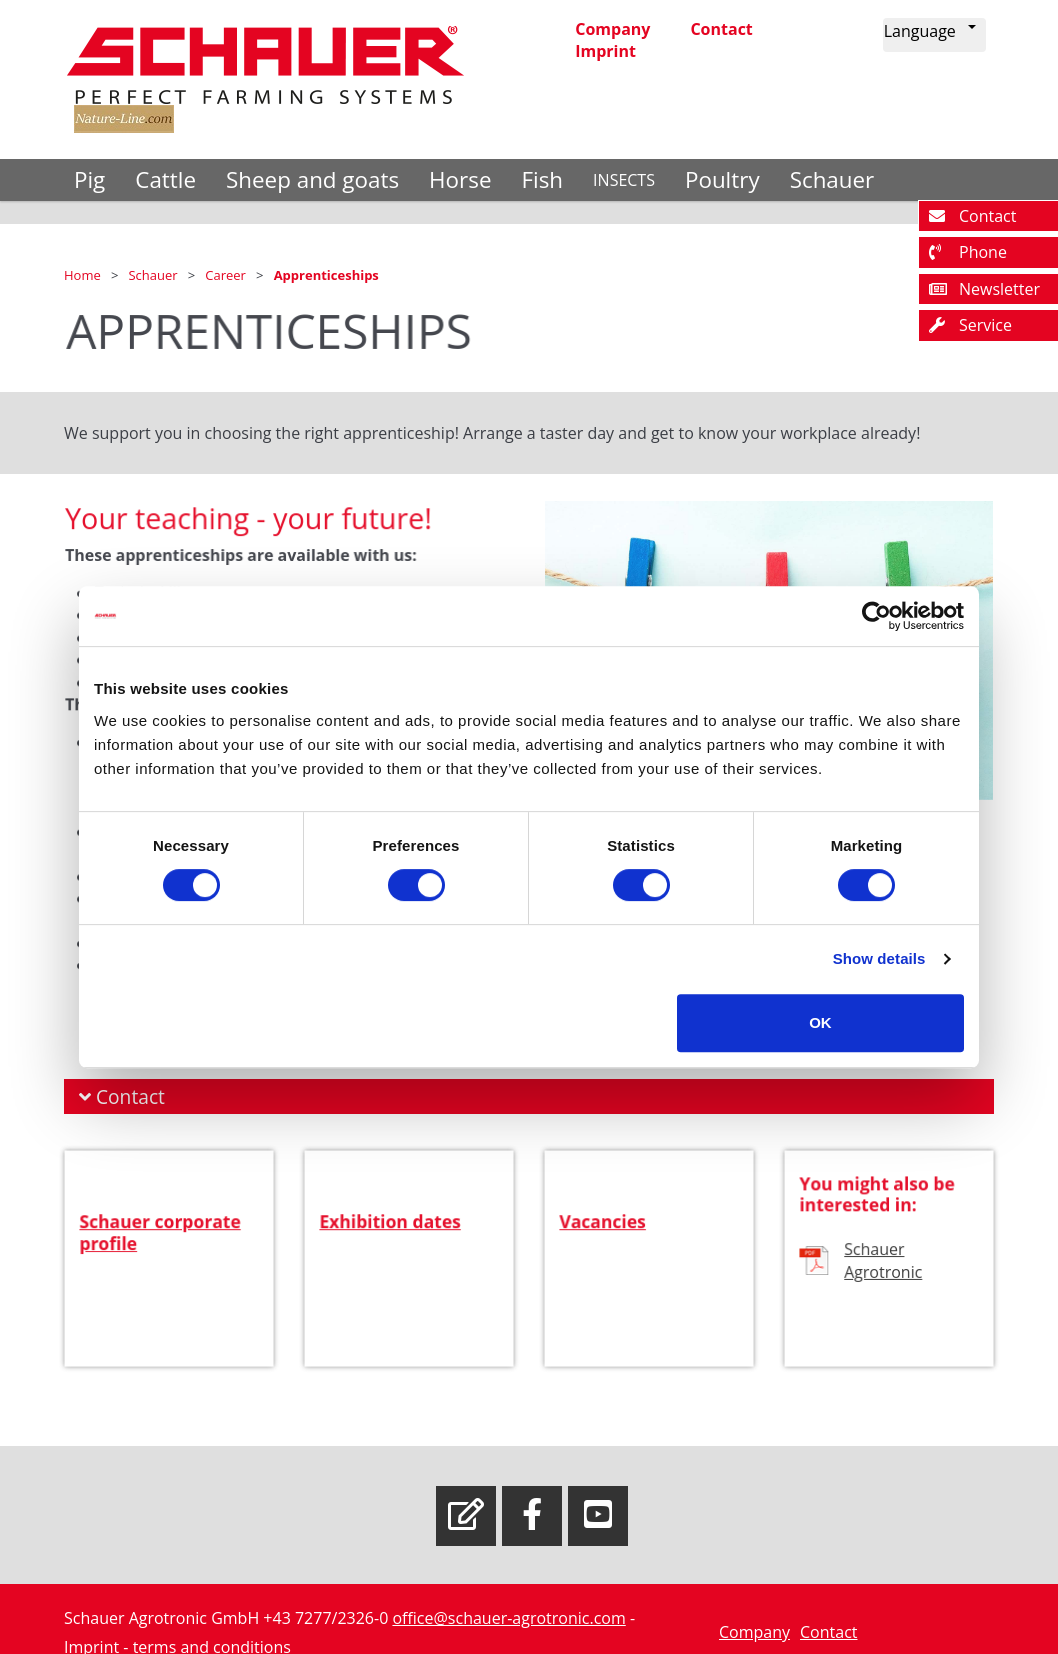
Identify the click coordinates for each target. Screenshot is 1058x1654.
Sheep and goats (312, 179)
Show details (879, 958)
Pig (89, 179)
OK (820, 1022)
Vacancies (606, 1243)
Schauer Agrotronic (883, 1278)
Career (227, 275)
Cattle (165, 179)
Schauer (832, 179)
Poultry (722, 179)
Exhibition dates (391, 1243)
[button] (934, 35)
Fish (542, 179)
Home (84, 275)
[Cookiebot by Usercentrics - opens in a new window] (876, 616)
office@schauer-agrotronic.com (508, 1618)
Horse (460, 179)
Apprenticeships (326, 275)
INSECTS (624, 180)
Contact (721, 29)
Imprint (605, 51)
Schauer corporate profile (160, 1253)
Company (612, 29)
